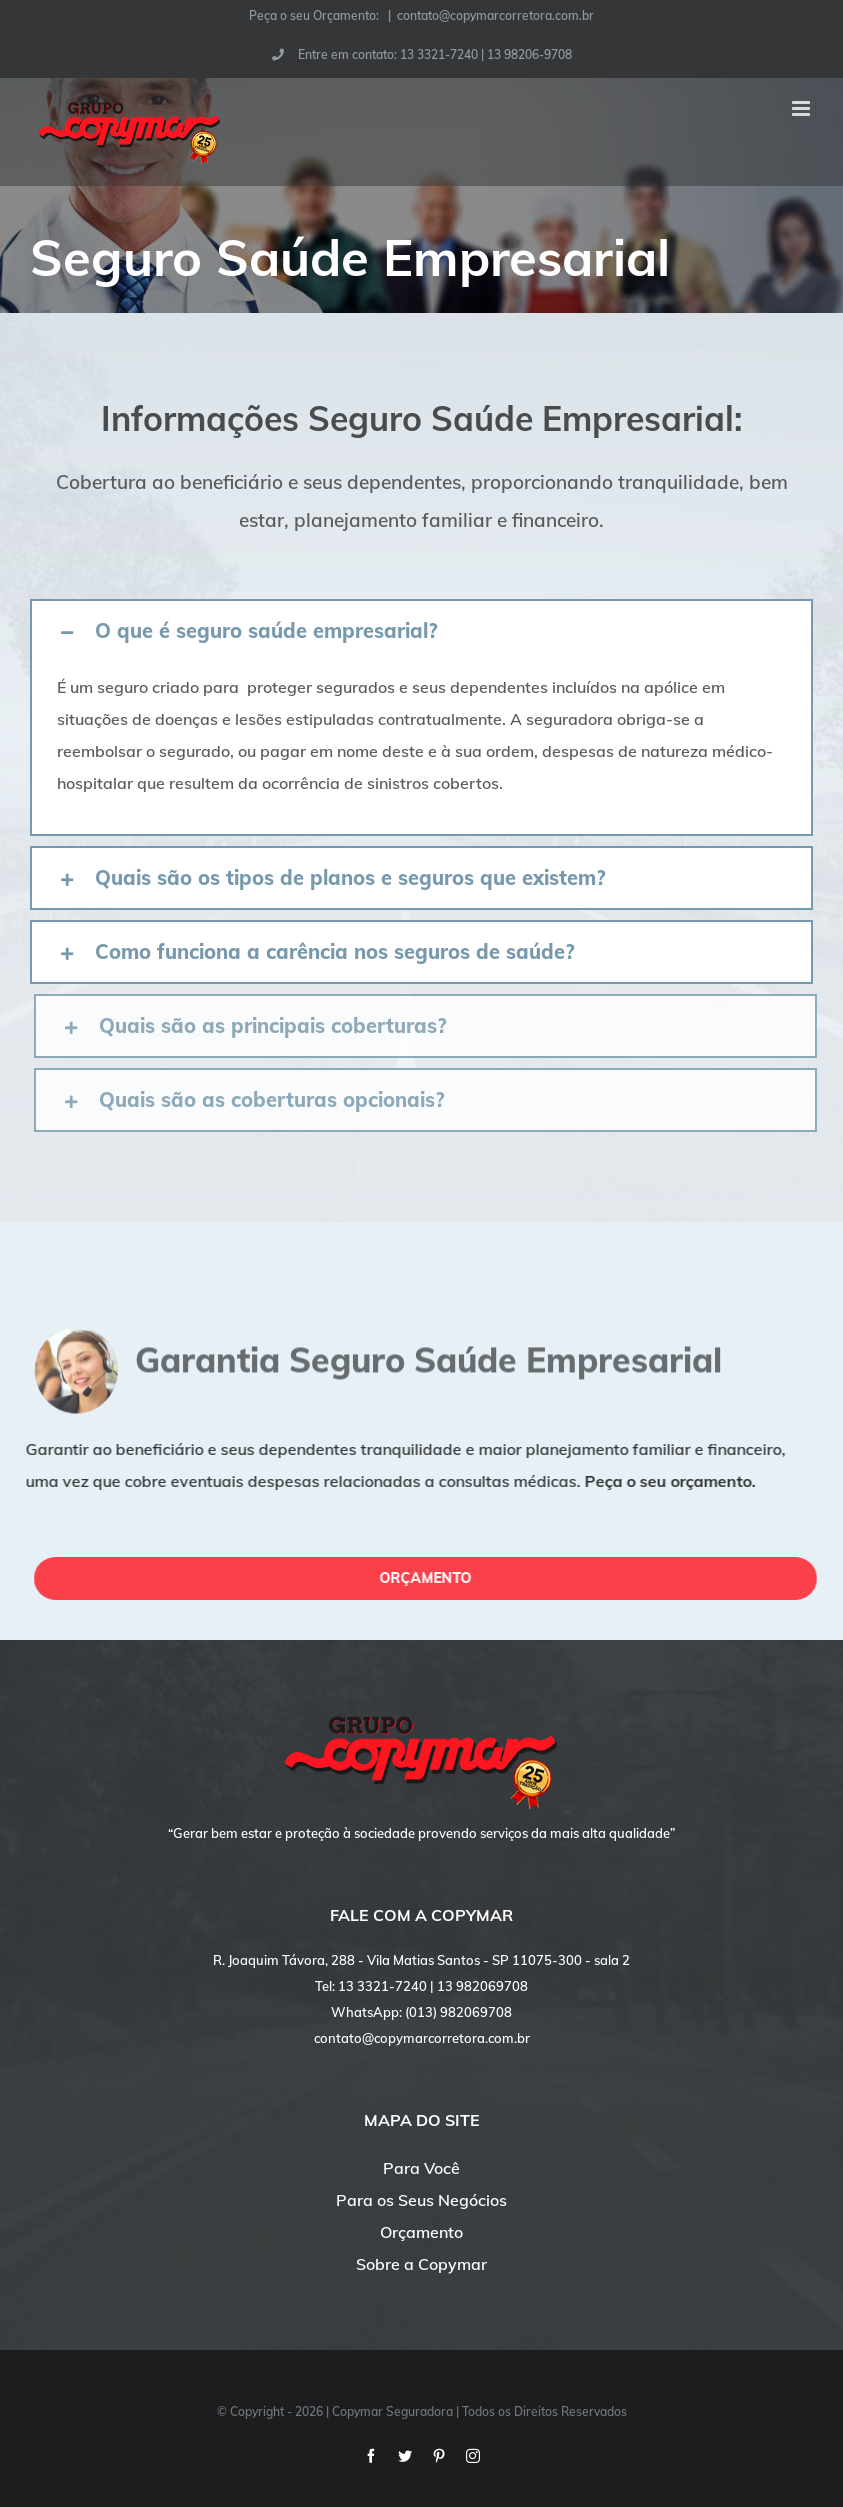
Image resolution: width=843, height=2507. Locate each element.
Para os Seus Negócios (421, 2200)
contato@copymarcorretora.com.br (495, 15)
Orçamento (421, 2232)
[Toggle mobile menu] (802, 108)
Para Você (421, 2168)
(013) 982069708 (458, 2012)
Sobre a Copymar (421, 2264)
